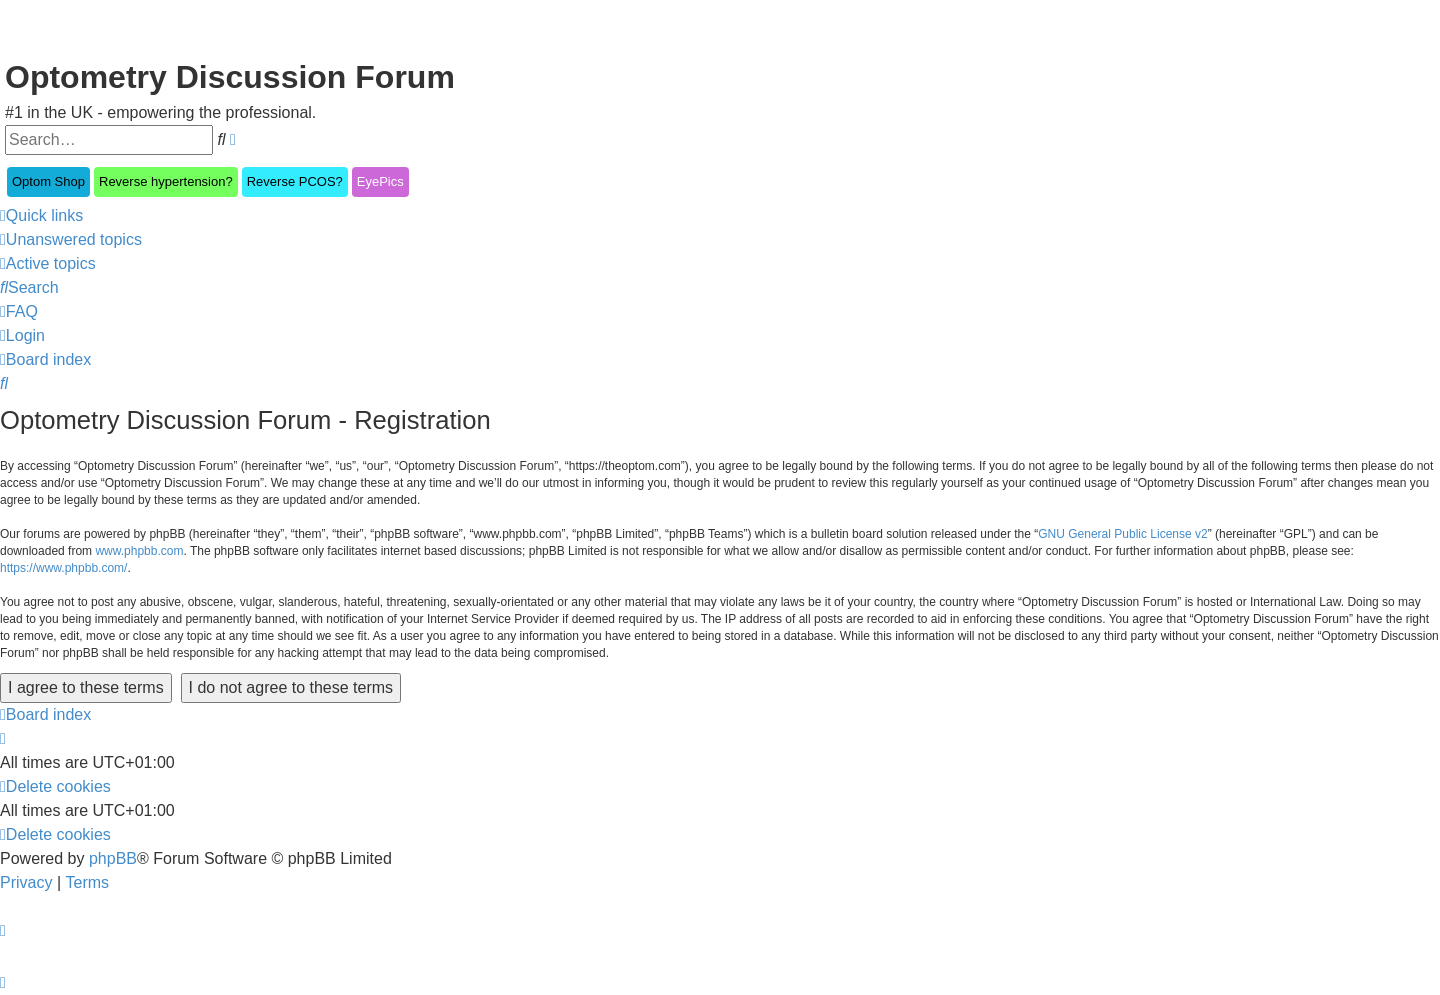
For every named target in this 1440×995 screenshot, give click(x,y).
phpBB (113, 858)
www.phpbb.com (139, 551)
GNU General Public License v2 (1122, 534)
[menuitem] (71, 240)
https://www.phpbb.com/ (63, 568)
